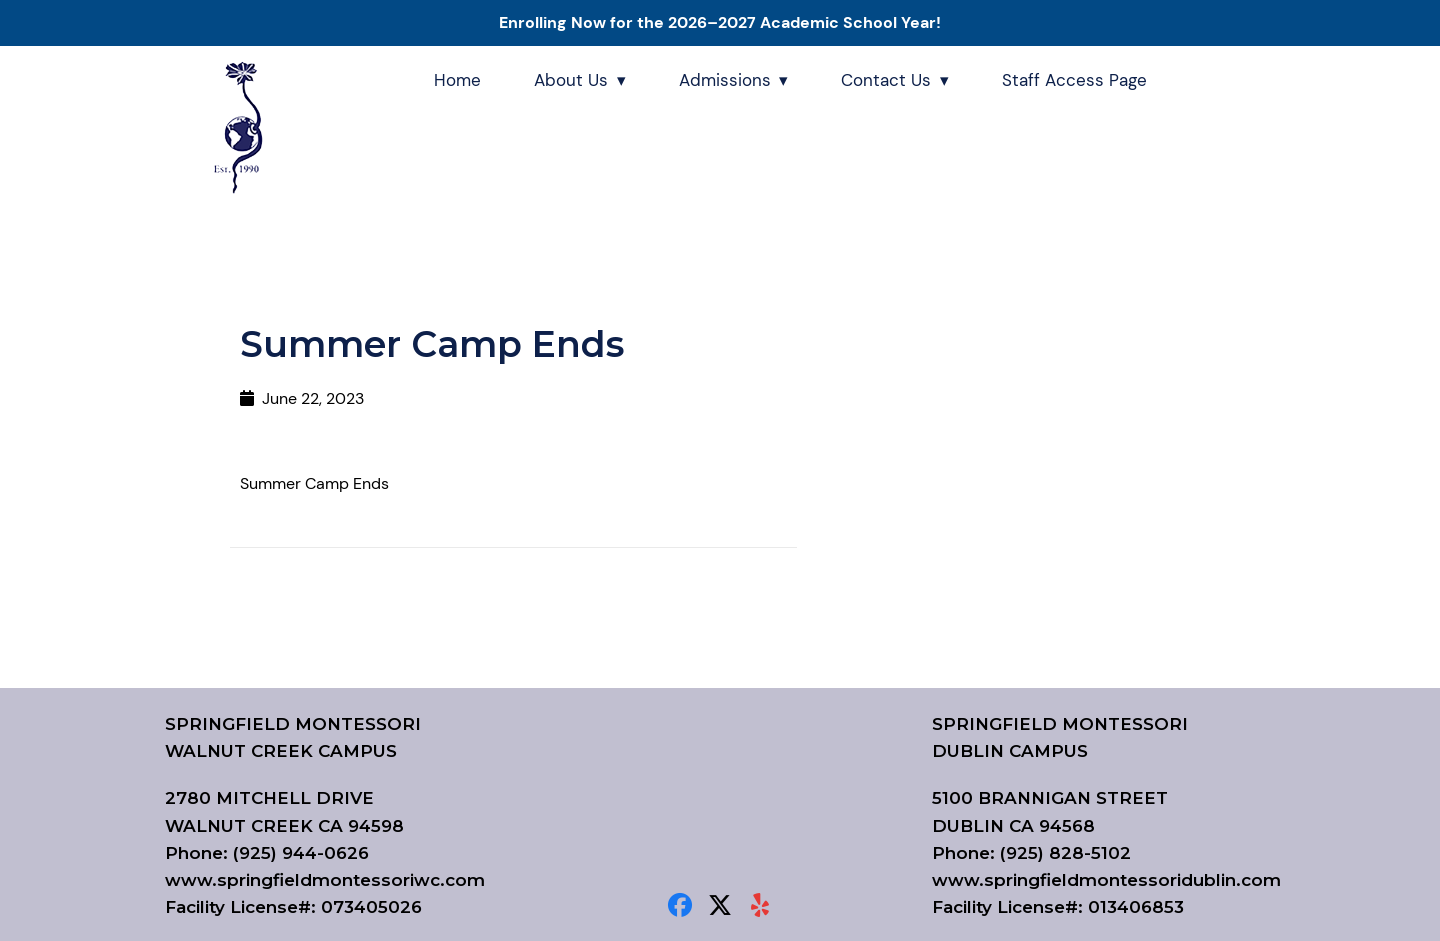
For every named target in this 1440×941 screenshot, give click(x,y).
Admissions (725, 80)
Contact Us (886, 80)
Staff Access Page (1074, 80)
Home (457, 80)
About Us (571, 80)
